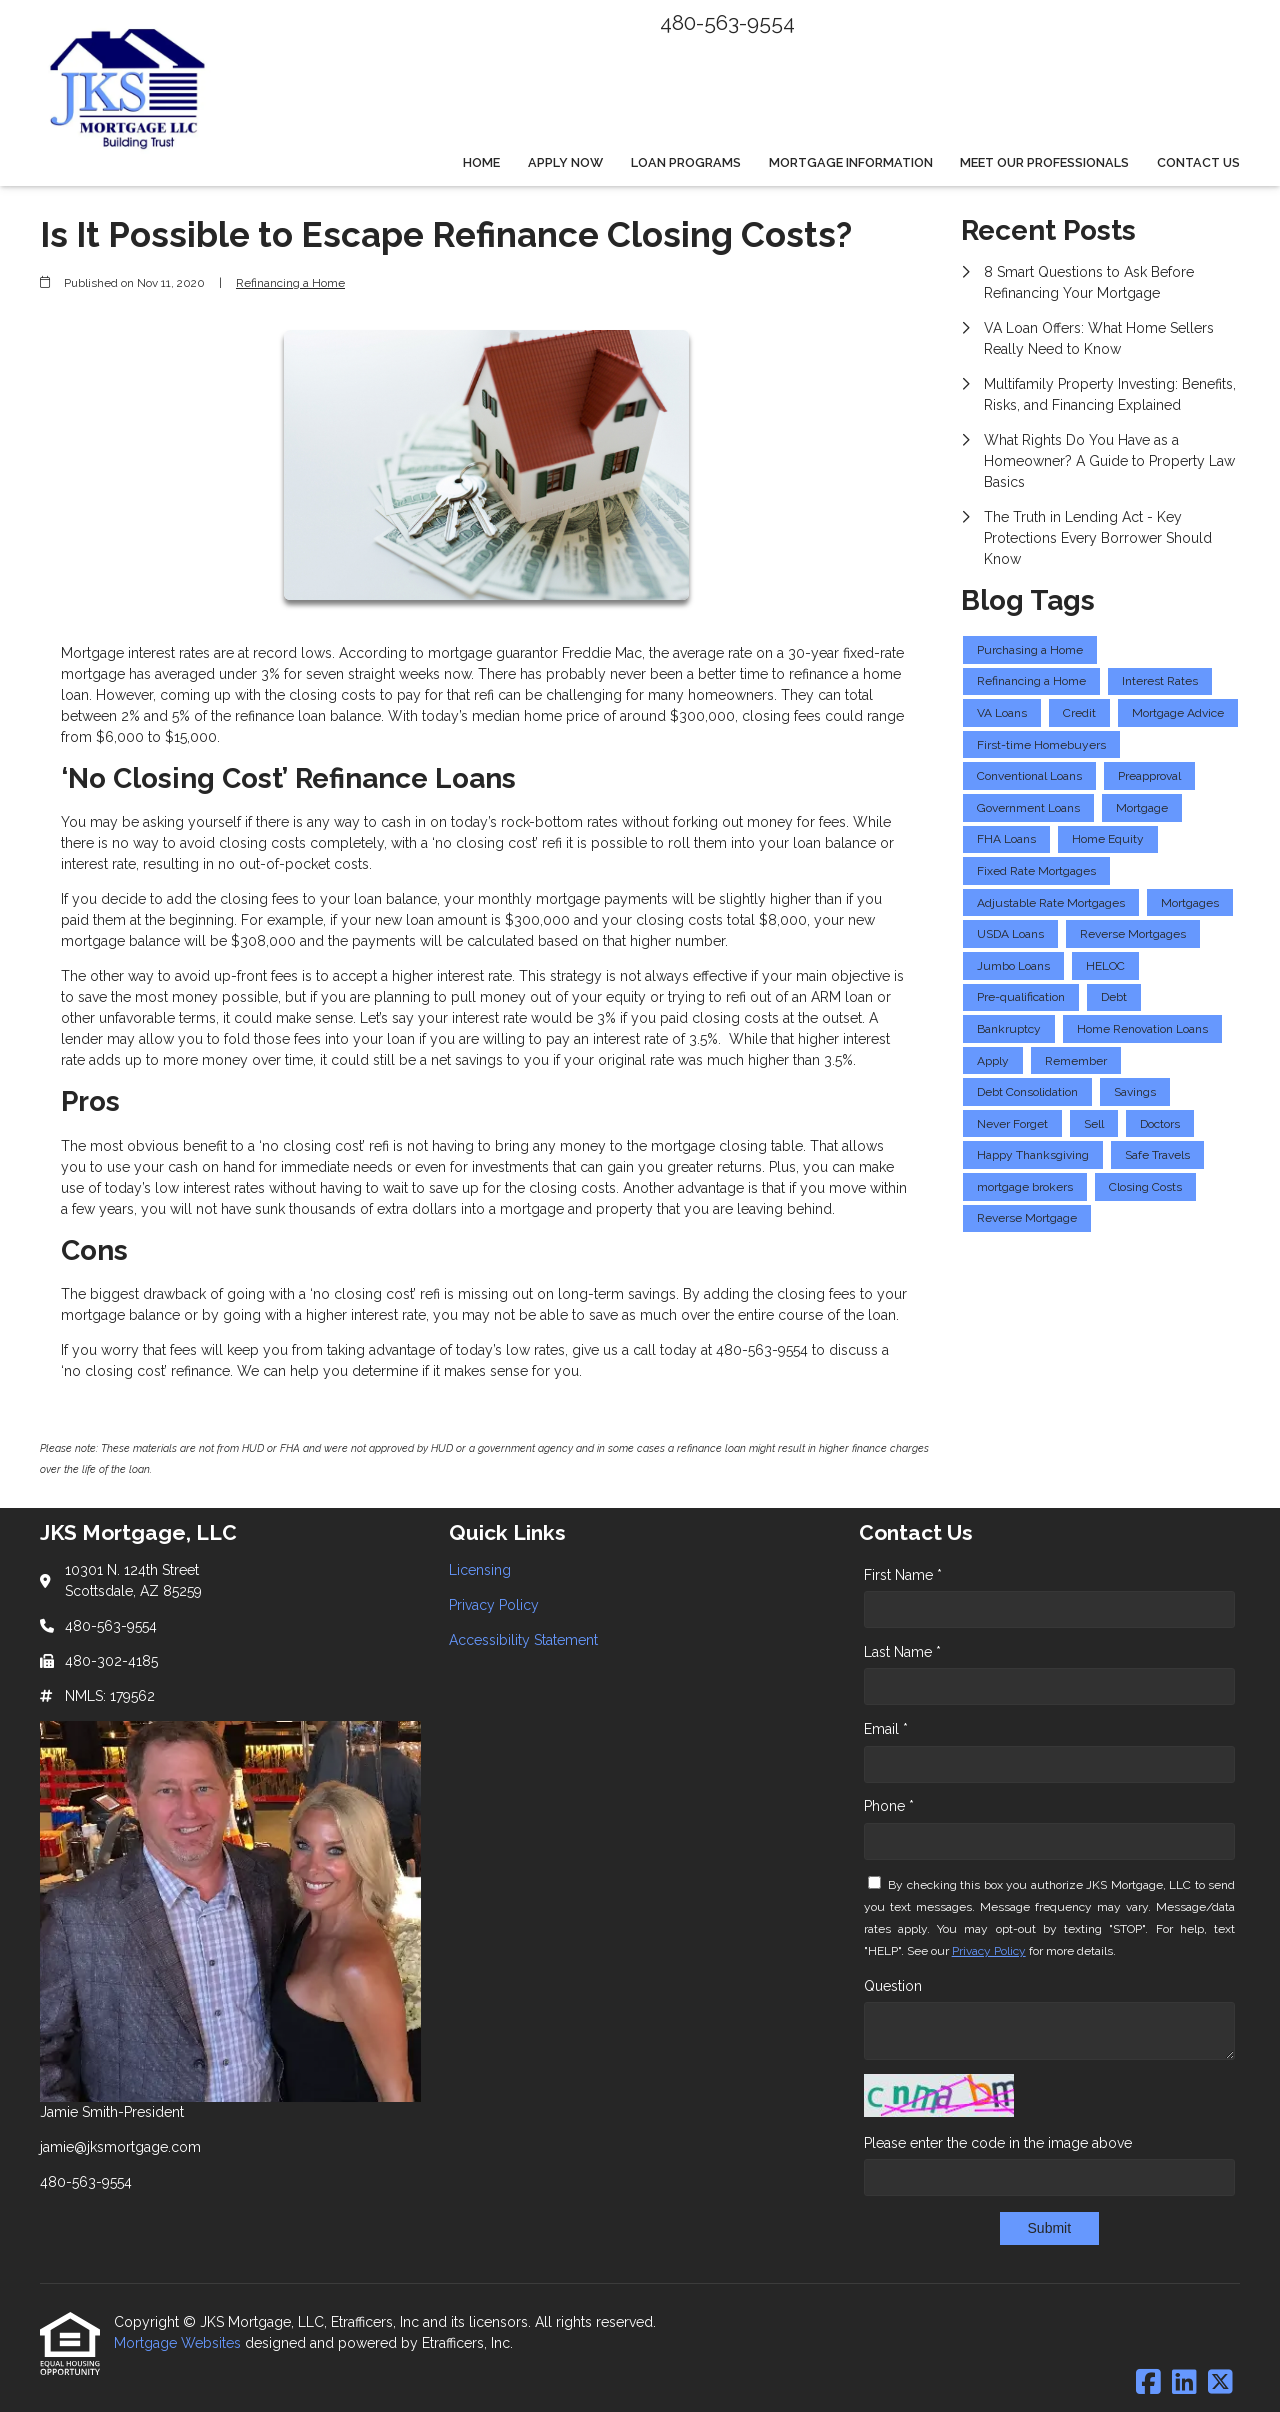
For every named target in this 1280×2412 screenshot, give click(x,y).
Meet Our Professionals (1044, 162)
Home (481, 162)
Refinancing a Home (290, 283)
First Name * (903, 1575)
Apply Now (565, 162)
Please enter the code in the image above (998, 2143)
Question (893, 1986)
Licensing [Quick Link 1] (480, 1570)
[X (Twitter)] (1220, 2383)
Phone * (889, 1806)
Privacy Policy (989, 1951)
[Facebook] (1148, 2383)
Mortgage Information (851, 162)
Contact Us (1198, 162)
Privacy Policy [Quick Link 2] (494, 1605)
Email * (886, 1729)
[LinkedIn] (1184, 2383)
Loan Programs (686, 162)
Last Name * (902, 1652)
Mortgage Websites (179, 2343)
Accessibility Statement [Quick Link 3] (523, 1640)
